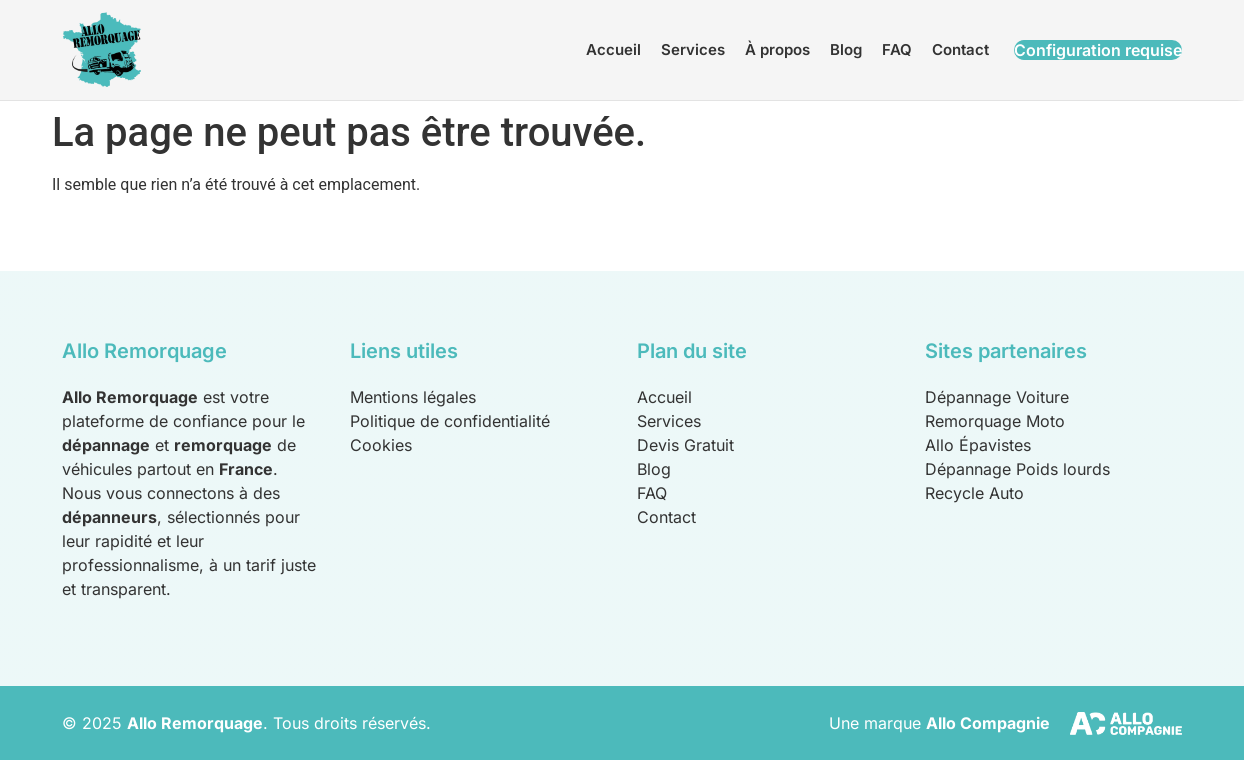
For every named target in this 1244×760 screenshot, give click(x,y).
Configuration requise (1098, 50)
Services (693, 49)
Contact (960, 49)
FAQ (897, 49)
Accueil (613, 49)
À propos (777, 49)
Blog (846, 49)
